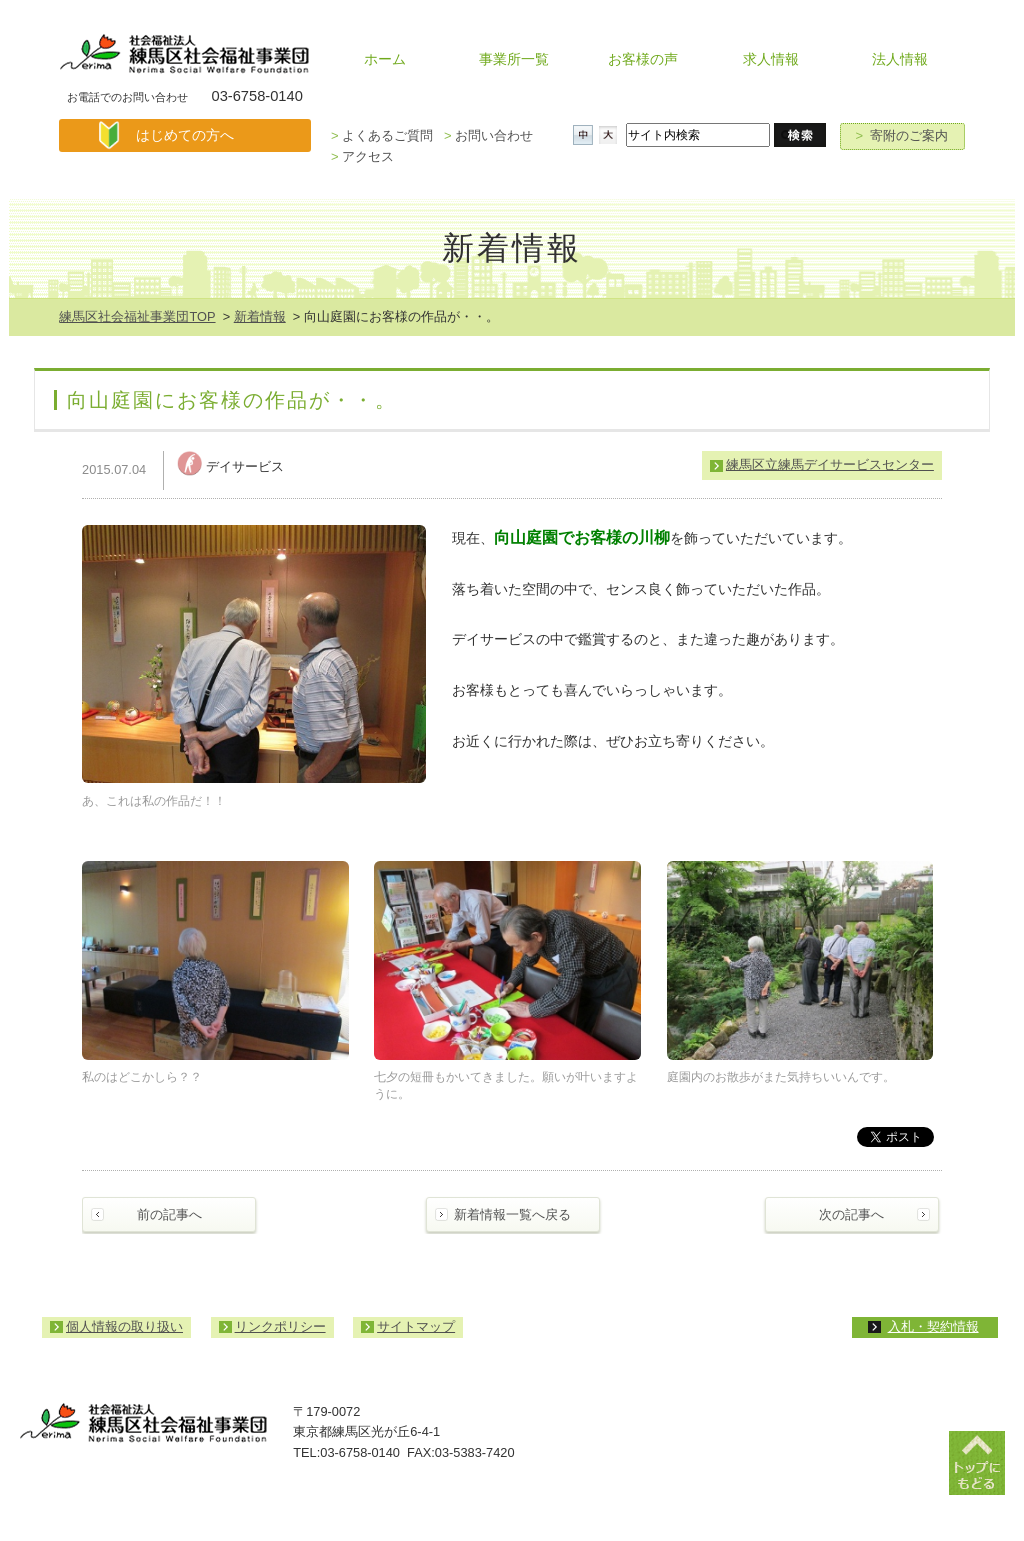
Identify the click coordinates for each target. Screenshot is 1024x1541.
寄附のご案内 (902, 135)
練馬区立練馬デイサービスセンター (830, 464)
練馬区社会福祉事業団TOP (137, 316)
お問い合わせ (488, 135)
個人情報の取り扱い (124, 1326)
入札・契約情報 (933, 1326)
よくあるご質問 (382, 135)
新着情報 (260, 316)
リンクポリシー (280, 1326)
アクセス (362, 156)
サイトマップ (416, 1326)
